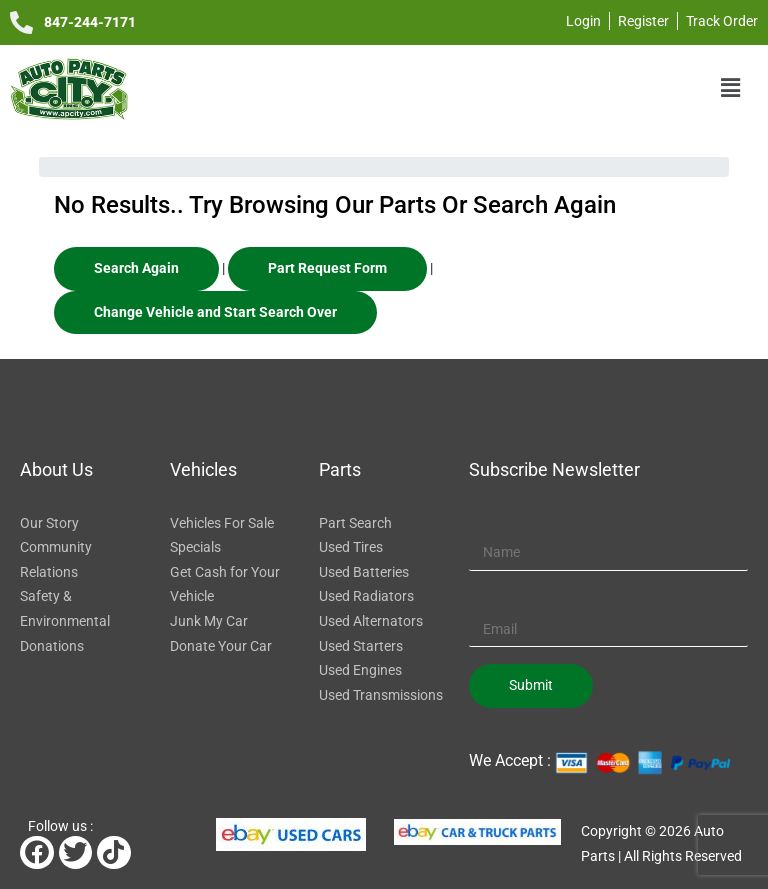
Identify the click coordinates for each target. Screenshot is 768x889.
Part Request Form (327, 268)
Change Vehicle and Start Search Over (215, 312)
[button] (731, 88)
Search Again (136, 268)
